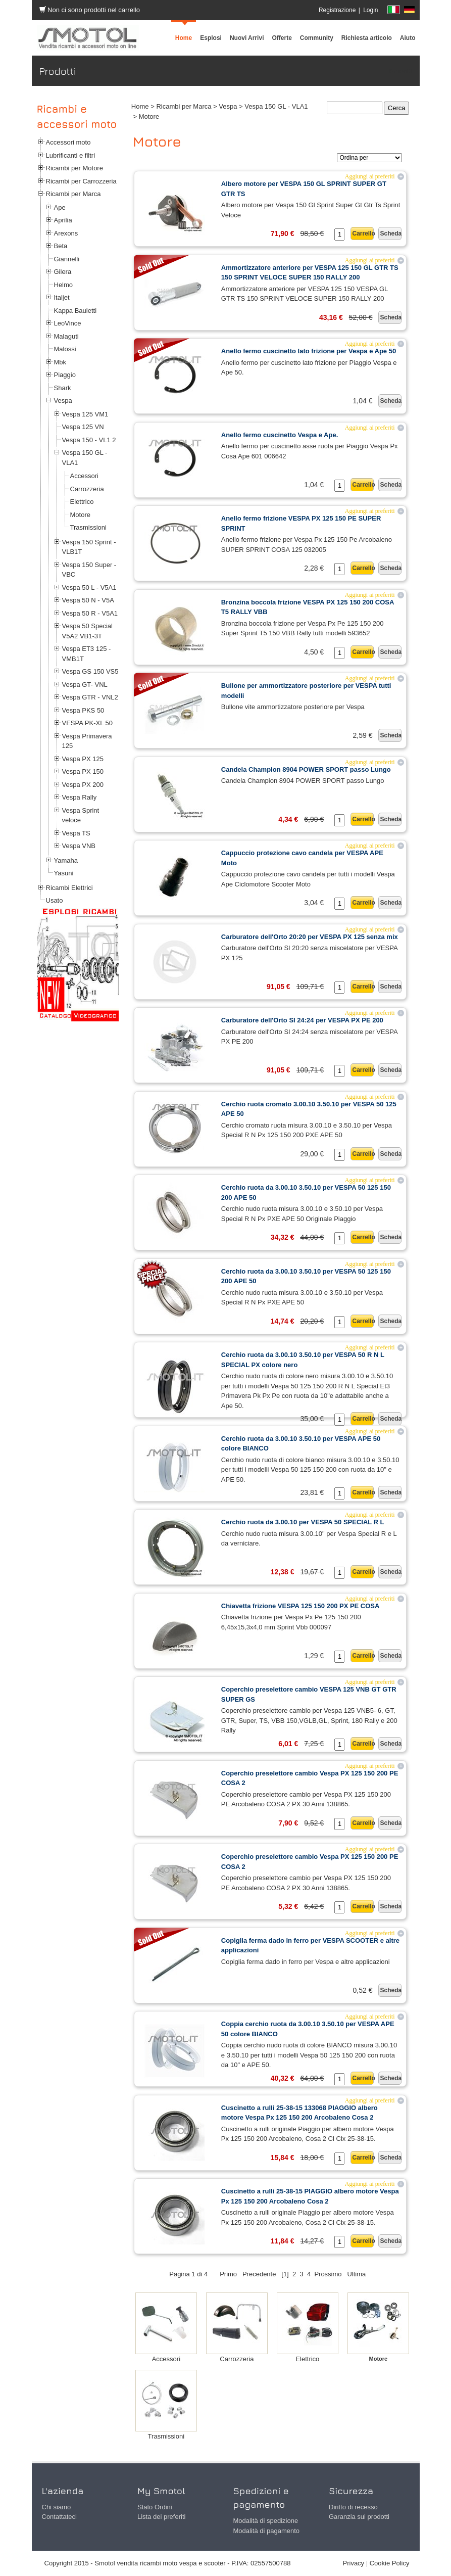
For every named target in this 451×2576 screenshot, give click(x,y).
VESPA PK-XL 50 (87, 723)
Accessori (84, 476)
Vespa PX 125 (83, 759)
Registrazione (337, 10)
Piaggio (65, 375)
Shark (62, 388)
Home (140, 106)
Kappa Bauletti (75, 310)
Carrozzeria (87, 489)
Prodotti (400, 71)
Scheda (391, 233)
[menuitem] (316, 38)
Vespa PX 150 (83, 771)
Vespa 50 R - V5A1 (90, 613)
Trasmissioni (88, 527)
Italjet (62, 297)
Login (370, 10)
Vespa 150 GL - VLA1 (276, 106)
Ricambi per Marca (73, 194)
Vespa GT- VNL (85, 684)
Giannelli (67, 259)
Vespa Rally (79, 797)
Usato (54, 900)
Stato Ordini (154, 2507)
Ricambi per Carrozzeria (81, 181)
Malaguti (66, 336)
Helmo (63, 285)
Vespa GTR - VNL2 (90, 697)
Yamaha (66, 860)
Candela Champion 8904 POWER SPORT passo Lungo (306, 769)
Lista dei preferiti (161, 2516)
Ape (60, 207)
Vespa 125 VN (83, 427)
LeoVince (67, 323)
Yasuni (64, 873)
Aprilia (63, 220)
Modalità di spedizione (265, 2520)
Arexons (66, 233)
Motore (80, 515)
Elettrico (82, 501)
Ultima (356, 2274)
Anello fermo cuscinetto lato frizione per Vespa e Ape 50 (308, 351)
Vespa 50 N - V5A (88, 600)
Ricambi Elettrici (69, 888)
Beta (61, 246)
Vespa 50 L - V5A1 (89, 587)
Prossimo (327, 2274)
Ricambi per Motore (74, 168)
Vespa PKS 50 (83, 710)
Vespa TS (76, 833)
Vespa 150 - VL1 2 (89, 440)
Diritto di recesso (353, 2507)
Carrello (363, 233)
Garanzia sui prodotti (359, 2516)
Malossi (65, 349)
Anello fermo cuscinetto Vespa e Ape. (279, 435)
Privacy (354, 2563)
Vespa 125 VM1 (85, 414)
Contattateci (59, 2516)
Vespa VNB (79, 846)
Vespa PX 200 (83, 784)
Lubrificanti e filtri (70, 155)
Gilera (63, 271)
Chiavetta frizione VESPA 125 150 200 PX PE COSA (300, 1606)
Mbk (60, 362)
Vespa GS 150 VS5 (90, 671)
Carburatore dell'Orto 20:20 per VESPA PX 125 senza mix (309, 937)
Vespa (63, 400)
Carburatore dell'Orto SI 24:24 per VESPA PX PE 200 (302, 1020)
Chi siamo (56, 2507)
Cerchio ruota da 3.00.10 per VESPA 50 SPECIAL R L (302, 1522)
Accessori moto (68, 142)
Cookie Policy (390, 2563)
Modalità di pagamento (266, 2531)
